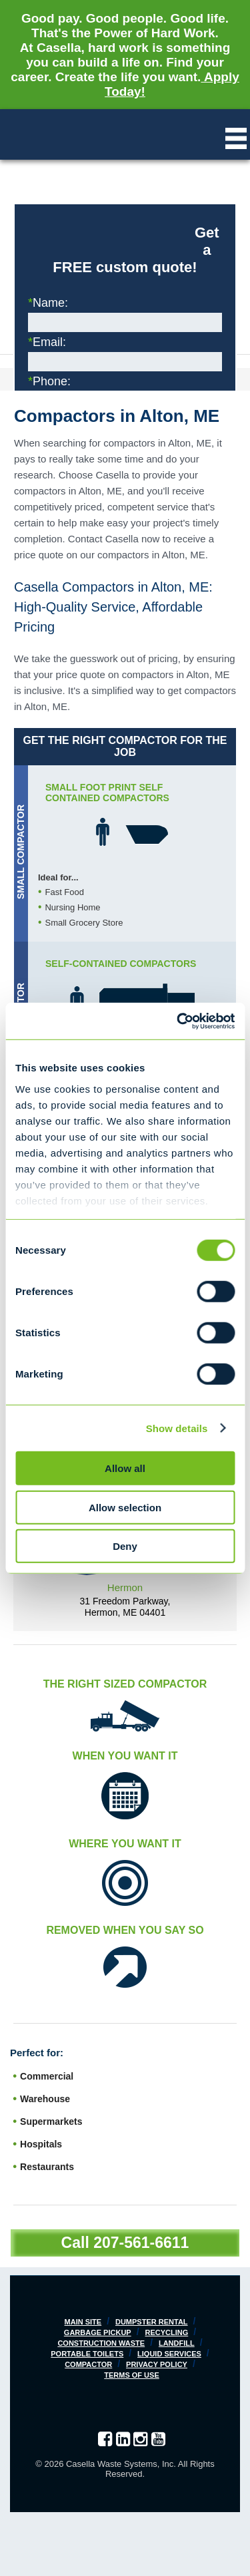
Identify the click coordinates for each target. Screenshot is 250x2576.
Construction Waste (101, 2343)
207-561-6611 (141, 2242)
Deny (125, 1546)
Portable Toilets (87, 2354)
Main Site (83, 2322)
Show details (177, 1427)
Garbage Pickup (97, 2332)
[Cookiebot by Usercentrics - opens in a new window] (178, 1020)
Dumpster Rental (151, 2322)
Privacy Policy (156, 2364)
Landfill (177, 2343)
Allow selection (125, 1507)
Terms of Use (131, 2375)
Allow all (125, 1468)
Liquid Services (169, 2354)
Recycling (166, 2332)
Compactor (88, 2364)
